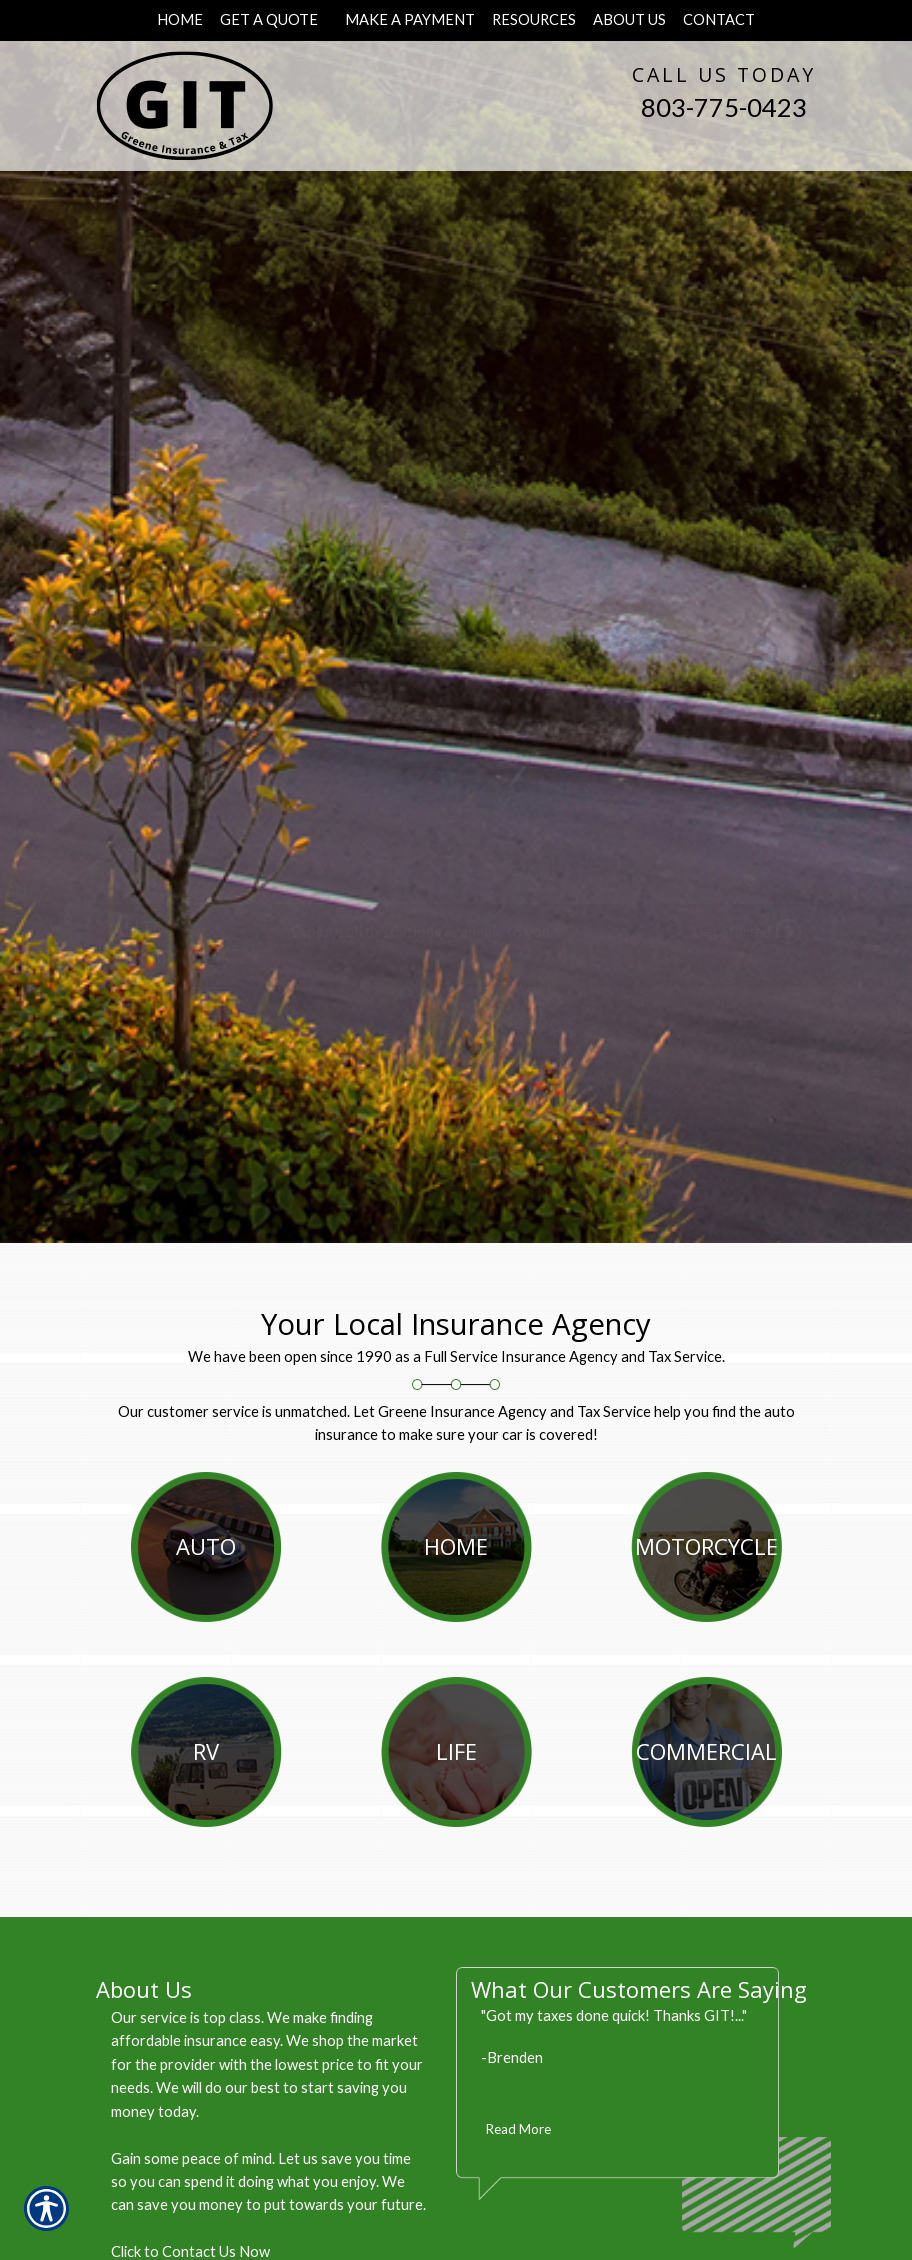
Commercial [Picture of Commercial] (706, 1751)
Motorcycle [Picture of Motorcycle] (706, 1546)
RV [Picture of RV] (206, 1751)
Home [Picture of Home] (456, 1546)
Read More (518, 2129)
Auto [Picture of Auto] (206, 1546)
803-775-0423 (724, 107)
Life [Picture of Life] (456, 1751)
